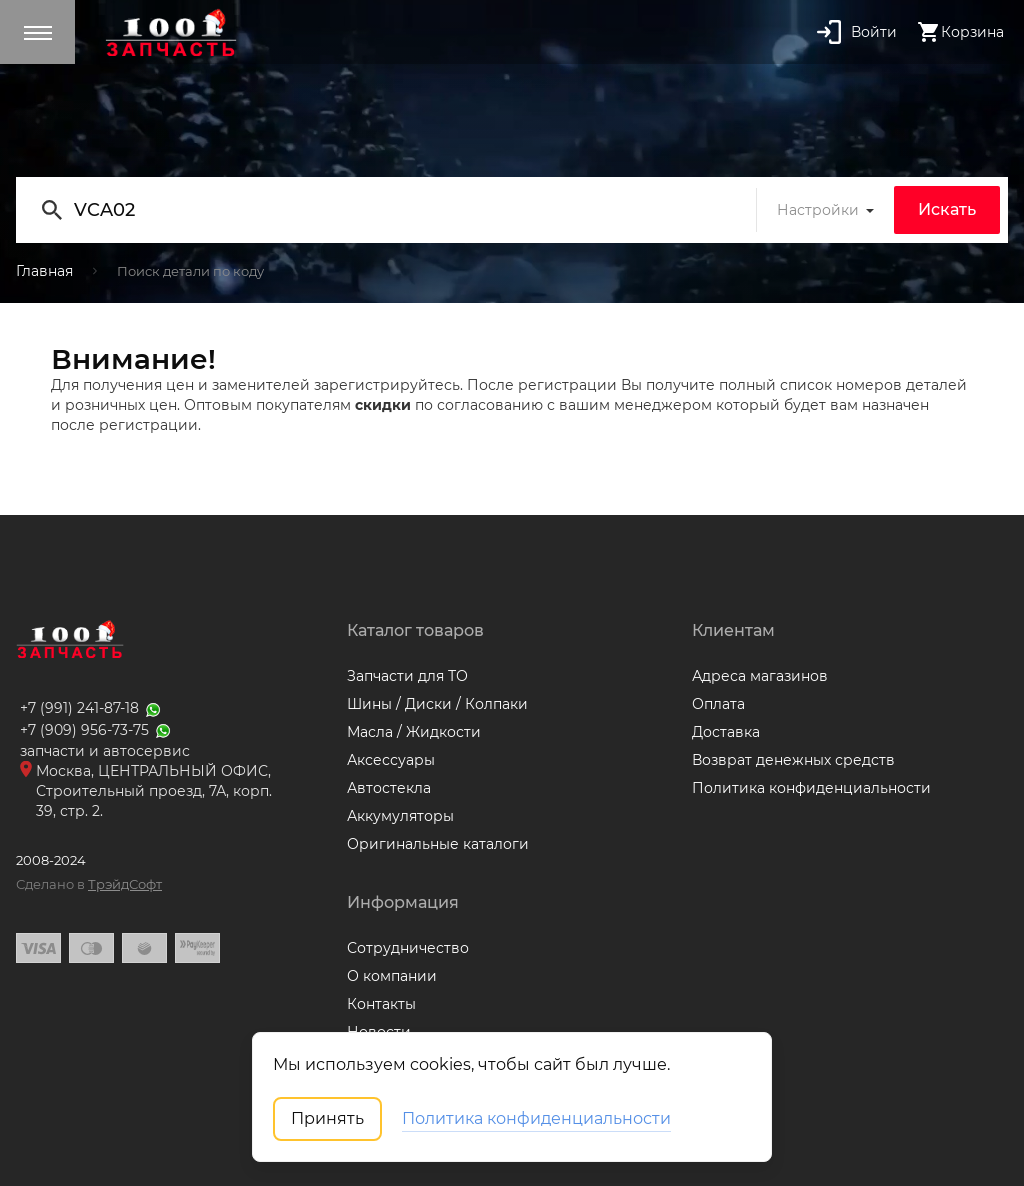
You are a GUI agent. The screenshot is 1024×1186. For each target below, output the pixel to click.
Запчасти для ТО (407, 676)
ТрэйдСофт (125, 884)
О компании (392, 976)
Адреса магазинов (760, 676)
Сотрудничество (408, 948)
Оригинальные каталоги (438, 844)
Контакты (381, 1004)
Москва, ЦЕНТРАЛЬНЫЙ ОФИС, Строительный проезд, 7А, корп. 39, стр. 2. (154, 791)
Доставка (726, 732)
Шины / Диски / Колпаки (437, 704)
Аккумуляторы (400, 816)
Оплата (718, 704)
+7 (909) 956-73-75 (96, 730)
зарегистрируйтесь (387, 385)
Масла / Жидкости (414, 732)
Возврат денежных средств (793, 760)
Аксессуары (391, 760)
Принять (327, 1118)
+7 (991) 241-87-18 (91, 708)
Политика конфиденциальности (811, 788)
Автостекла (389, 788)
